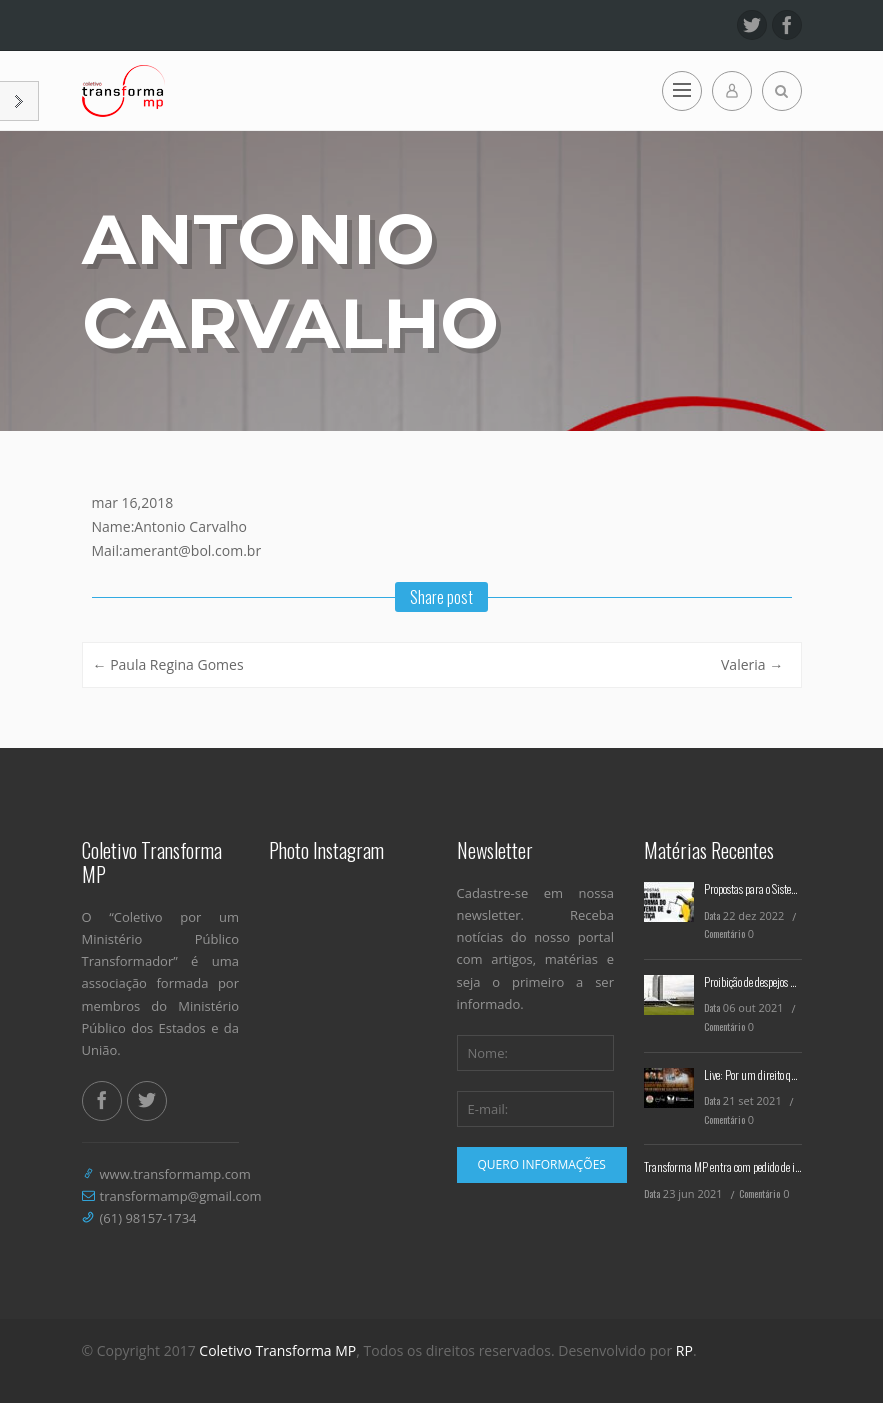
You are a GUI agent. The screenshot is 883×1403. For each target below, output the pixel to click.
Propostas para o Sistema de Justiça (775, 888)
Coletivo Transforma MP (277, 1350)
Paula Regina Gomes (168, 664)
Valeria (752, 664)
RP (684, 1350)
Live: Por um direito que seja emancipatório (792, 1074)
